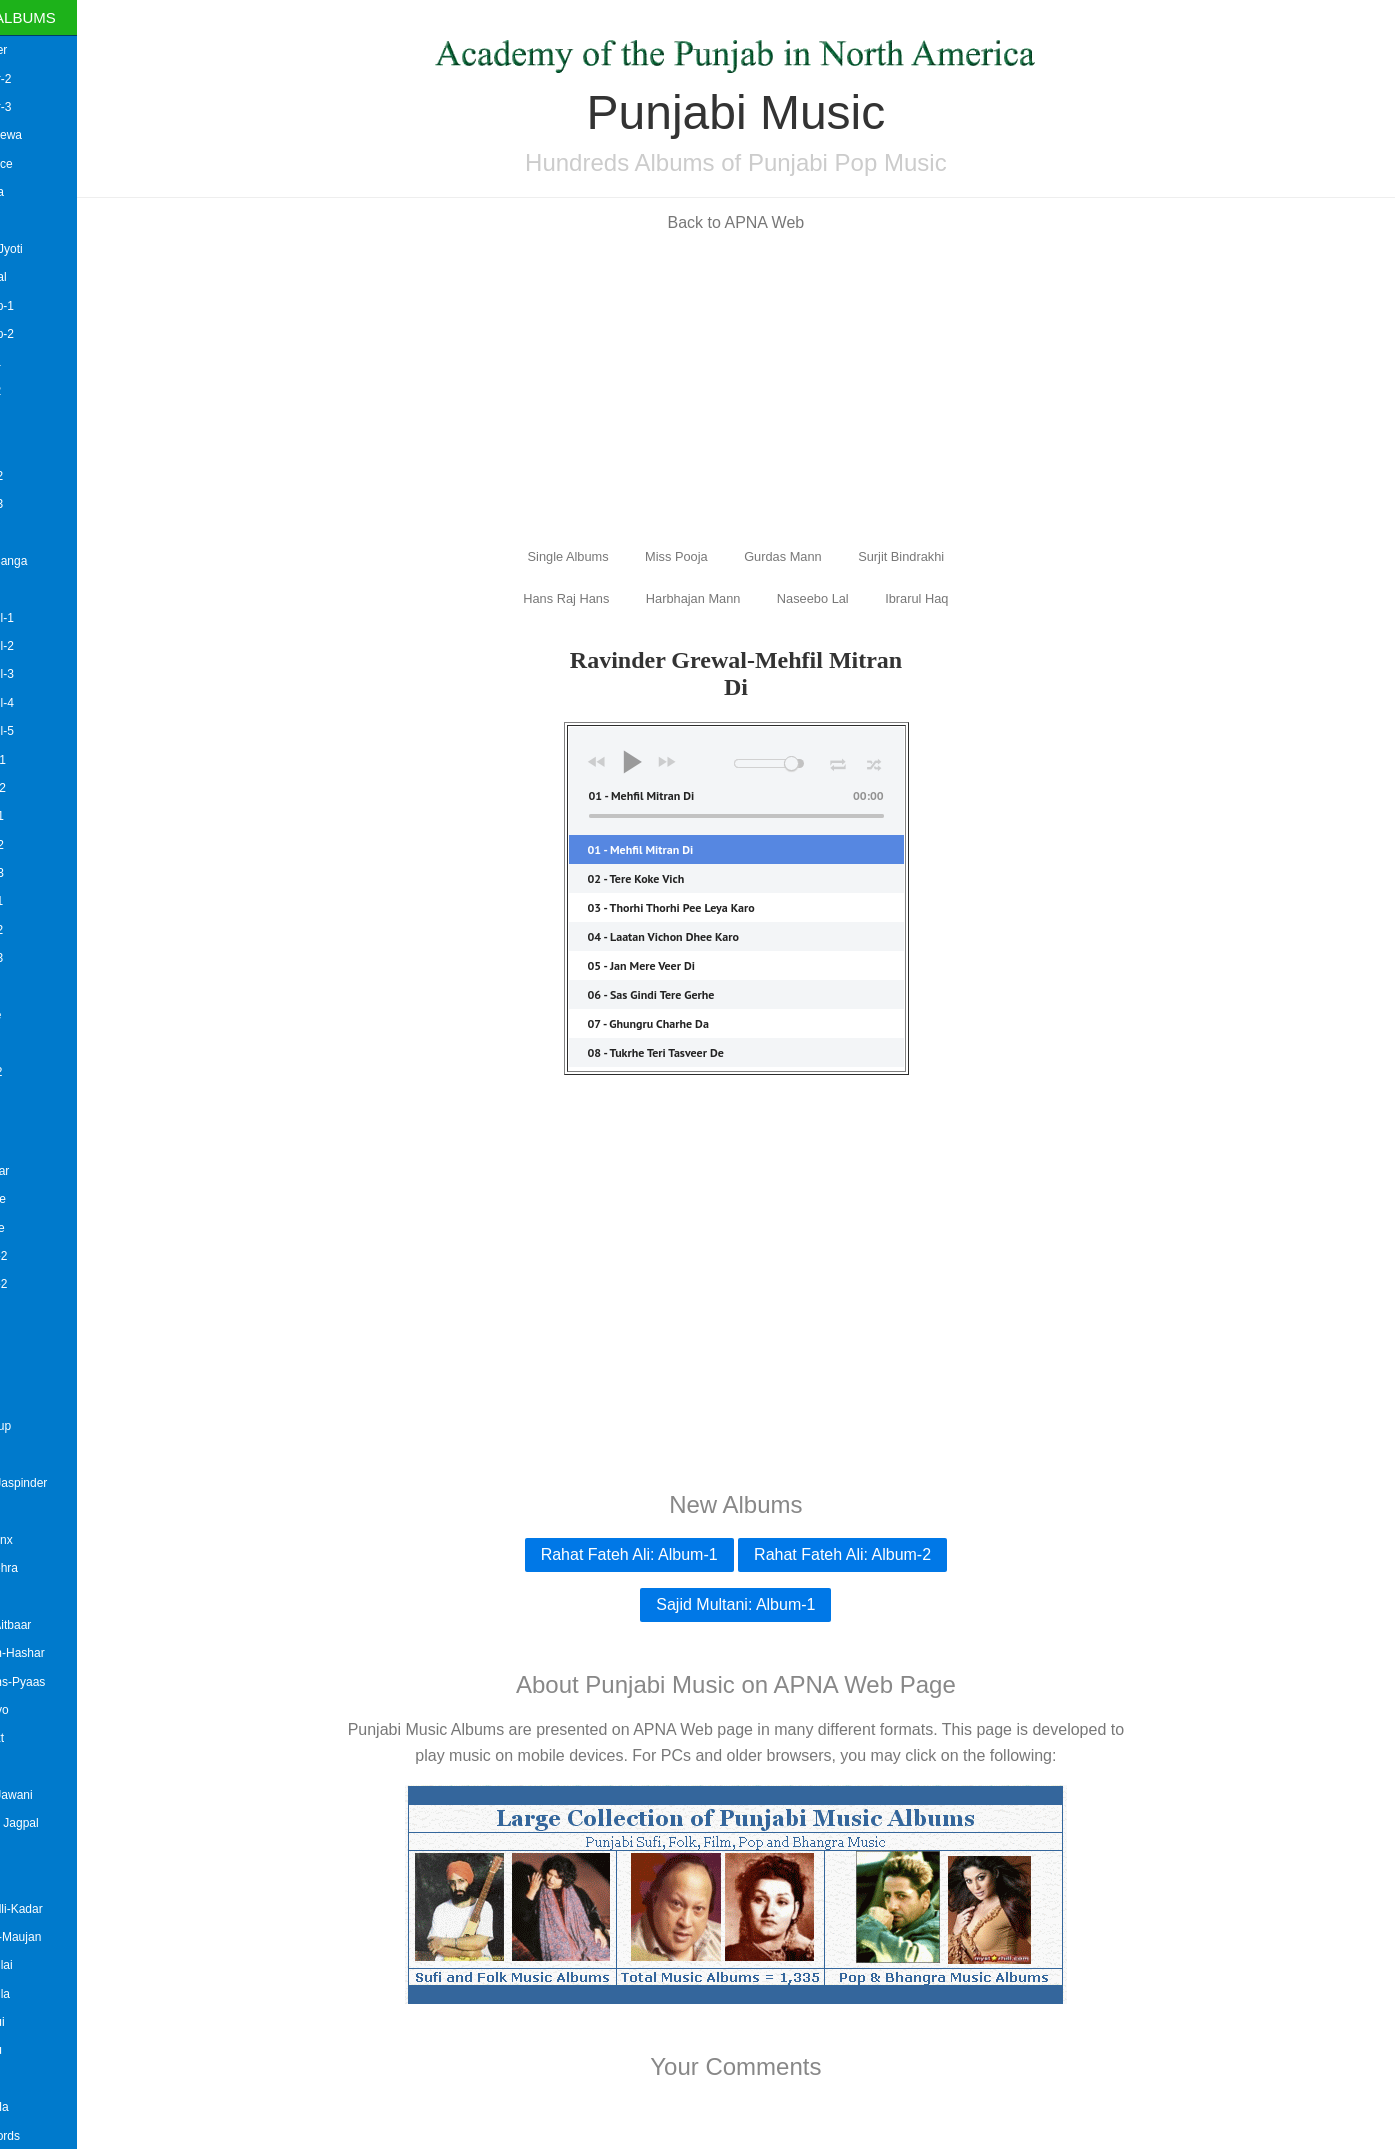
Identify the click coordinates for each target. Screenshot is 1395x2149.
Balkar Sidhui (42, 2022)
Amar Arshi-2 (41, 476)
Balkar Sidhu (41, 2050)
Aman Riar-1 (40, 362)
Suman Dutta (42, 192)
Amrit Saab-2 (42, 845)
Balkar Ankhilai (46, 1965)
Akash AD (33, 220)
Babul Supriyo (44, 1710)
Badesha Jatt (42, 1738)
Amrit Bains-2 (43, 788)
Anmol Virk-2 (41, 1072)
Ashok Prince (42, 1228)
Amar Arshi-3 (41, 504)
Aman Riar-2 (40, 391)
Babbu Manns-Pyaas (62, 1682)
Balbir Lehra (39, 1852)
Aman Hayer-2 (45, 79)
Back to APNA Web (772, 222)
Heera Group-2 (47, 334)
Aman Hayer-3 (45, 107)
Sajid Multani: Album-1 (772, 1604)
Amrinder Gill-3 (47, 674)
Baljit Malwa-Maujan (60, 1937)
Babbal (25, 1596)
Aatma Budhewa (51, 135)
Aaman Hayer (43, 50)
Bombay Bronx (46, 1540)
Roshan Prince (46, 164)
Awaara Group (45, 1426)
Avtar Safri (35, 1398)
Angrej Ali (32, 987)
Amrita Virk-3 (41, 958)
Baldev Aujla (40, 1880)
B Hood (27, 1511)
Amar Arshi (36, 447)
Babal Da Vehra (49, 1568)
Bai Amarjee (39, 1767)
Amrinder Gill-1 (47, 618)
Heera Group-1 (47, 306)
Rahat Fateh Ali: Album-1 (665, 1554)
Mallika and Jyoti (51, 249)
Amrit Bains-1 (43, 760)
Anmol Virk (36, 1043)
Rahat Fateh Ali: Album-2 (879, 1554)
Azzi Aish (31, 1455)
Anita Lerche (40, 1015)
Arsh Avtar (34, 1128)
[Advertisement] (773, 388)
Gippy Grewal (43, 277)
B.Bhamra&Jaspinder (63, 1483)
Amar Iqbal (36, 533)
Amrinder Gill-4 (47, 703)
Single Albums (69, 17)
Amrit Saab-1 (42, 816)
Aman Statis (39, 419)
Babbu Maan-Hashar (62, 1653)
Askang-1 (32, 1313)
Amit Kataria (39, 589)
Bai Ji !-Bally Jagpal (59, 1823)
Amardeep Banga (53, 561)
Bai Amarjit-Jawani (56, 1795)
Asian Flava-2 (43, 1256)
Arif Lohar (33, 1100)
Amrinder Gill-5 (47, 731)
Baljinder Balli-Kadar (61, 1909)
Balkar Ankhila (45, 1994)
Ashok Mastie (43, 1199)
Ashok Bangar (44, 1171)
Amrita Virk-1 (41, 901)
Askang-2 (32, 1341)
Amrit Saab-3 (42, 873)
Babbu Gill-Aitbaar (55, 1625)
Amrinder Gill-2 (47, 646)
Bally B (25, 2079)
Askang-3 (32, 1369)
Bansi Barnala (44, 2107)
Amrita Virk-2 (41, 930)
